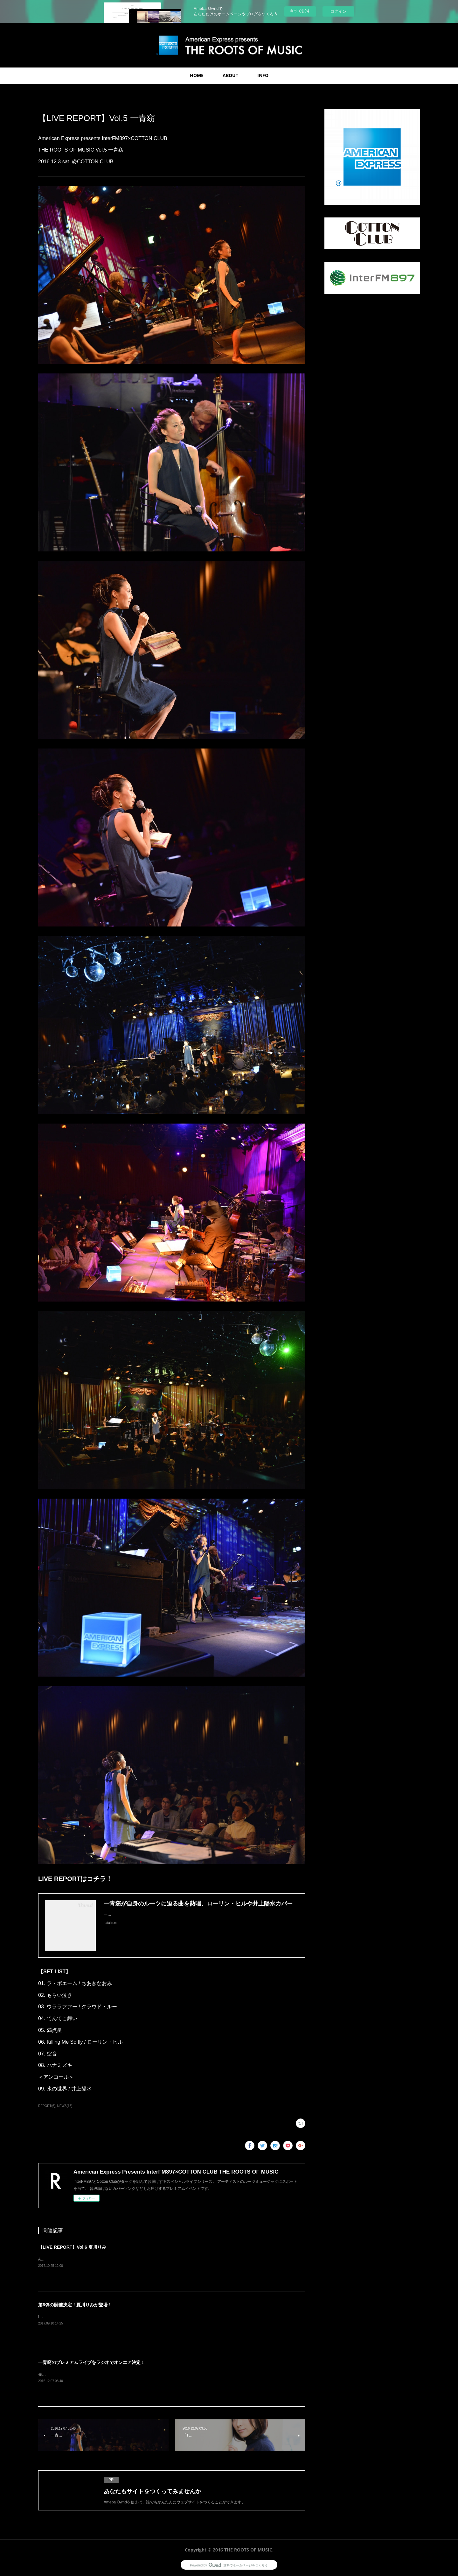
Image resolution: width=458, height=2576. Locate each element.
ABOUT (230, 75)
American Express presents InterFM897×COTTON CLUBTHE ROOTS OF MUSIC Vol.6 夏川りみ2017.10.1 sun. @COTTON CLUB (149, 2259)
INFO (262, 75)
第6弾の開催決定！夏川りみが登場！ (75, 2304)
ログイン (338, 11)
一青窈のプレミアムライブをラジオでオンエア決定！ (91, 2362)
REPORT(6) (46, 2106)
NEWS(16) (65, 2106)
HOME (197, 75)
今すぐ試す (300, 11)
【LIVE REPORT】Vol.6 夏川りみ (72, 2247)
